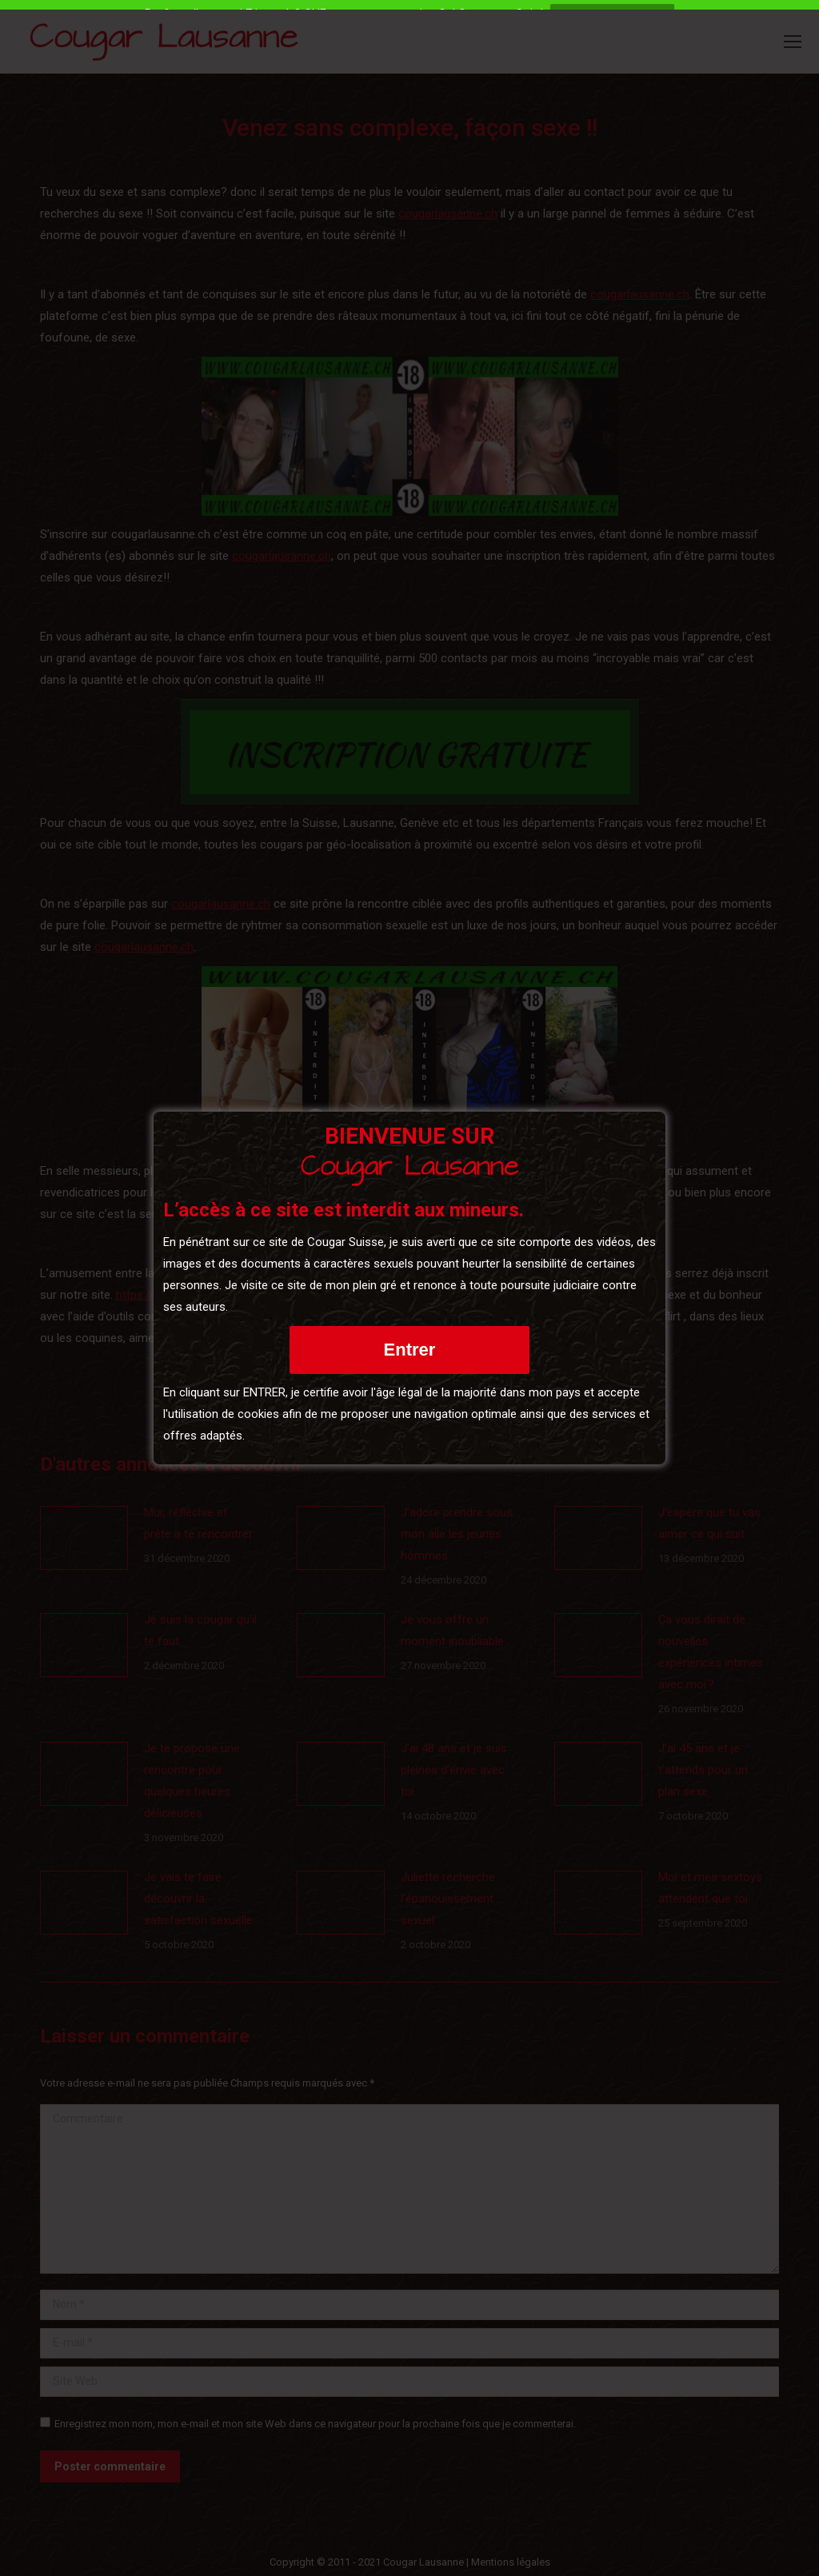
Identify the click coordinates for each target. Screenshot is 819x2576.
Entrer (410, 1350)
